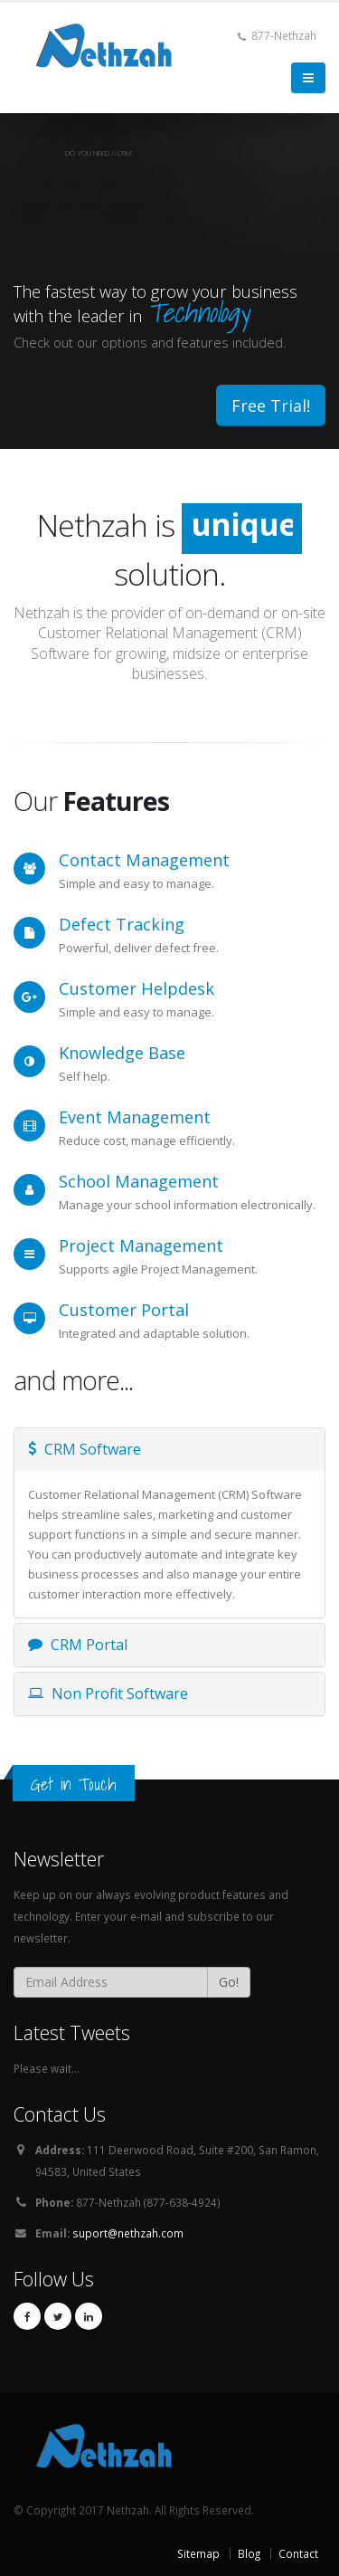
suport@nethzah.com (128, 2233)
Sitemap (198, 2553)
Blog (249, 2553)
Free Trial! (270, 405)
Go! (229, 1981)
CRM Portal (77, 1645)
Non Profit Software (108, 1693)
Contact (298, 2553)
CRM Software (84, 1449)
